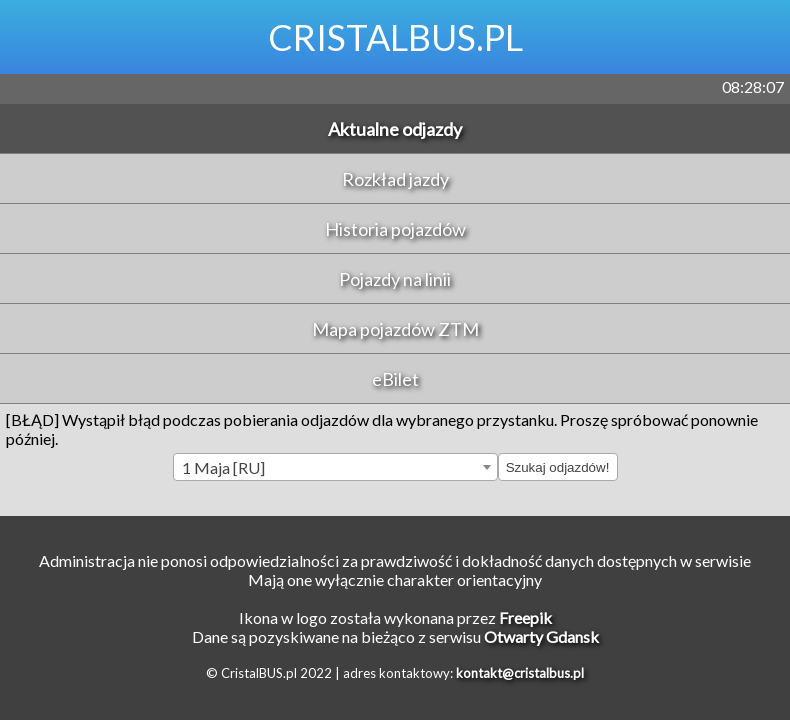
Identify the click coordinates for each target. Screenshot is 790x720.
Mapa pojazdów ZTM (395, 329)
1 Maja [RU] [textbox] (223, 467)
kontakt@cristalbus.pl (520, 673)
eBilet (395, 379)
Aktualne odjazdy (395, 129)
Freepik (525, 617)
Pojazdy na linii (395, 279)
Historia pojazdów (395, 229)
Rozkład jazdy (395, 179)
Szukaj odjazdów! (558, 467)
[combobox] (335, 467)
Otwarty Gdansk (541, 636)
